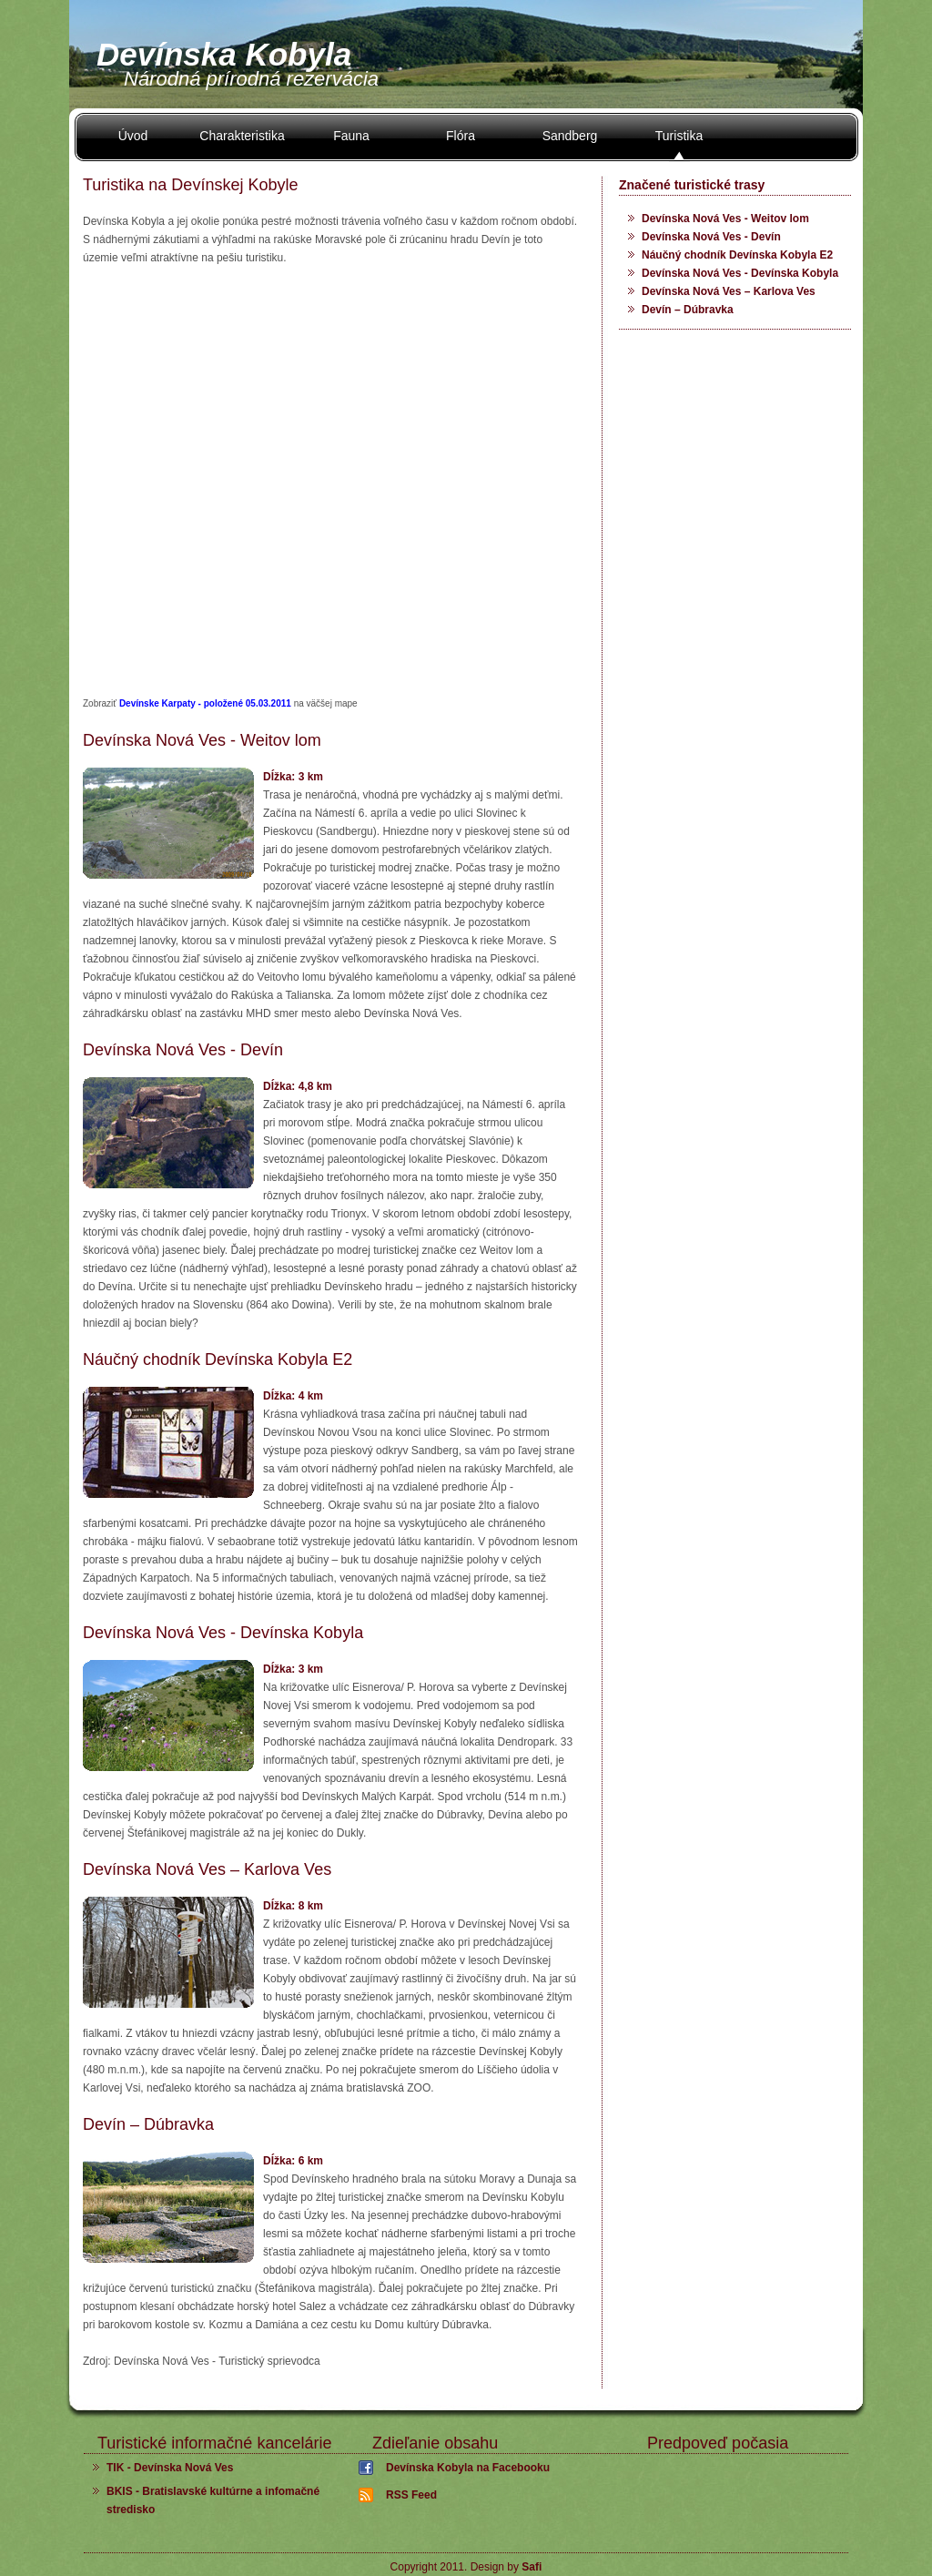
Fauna (351, 135)
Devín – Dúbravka (688, 309)
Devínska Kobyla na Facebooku (468, 2467)
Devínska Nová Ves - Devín (711, 236)
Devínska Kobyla (223, 54)
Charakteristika (241, 135)
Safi (532, 2567)
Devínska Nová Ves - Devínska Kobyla (740, 273)
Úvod (133, 135)
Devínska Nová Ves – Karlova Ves (729, 291)
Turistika (679, 135)
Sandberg (570, 135)
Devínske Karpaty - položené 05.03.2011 (206, 703)
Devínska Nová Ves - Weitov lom (725, 218)
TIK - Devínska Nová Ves (169, 2467)
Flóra (460, 135)
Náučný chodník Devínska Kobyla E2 (737, 255)
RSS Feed (411, 2495)
